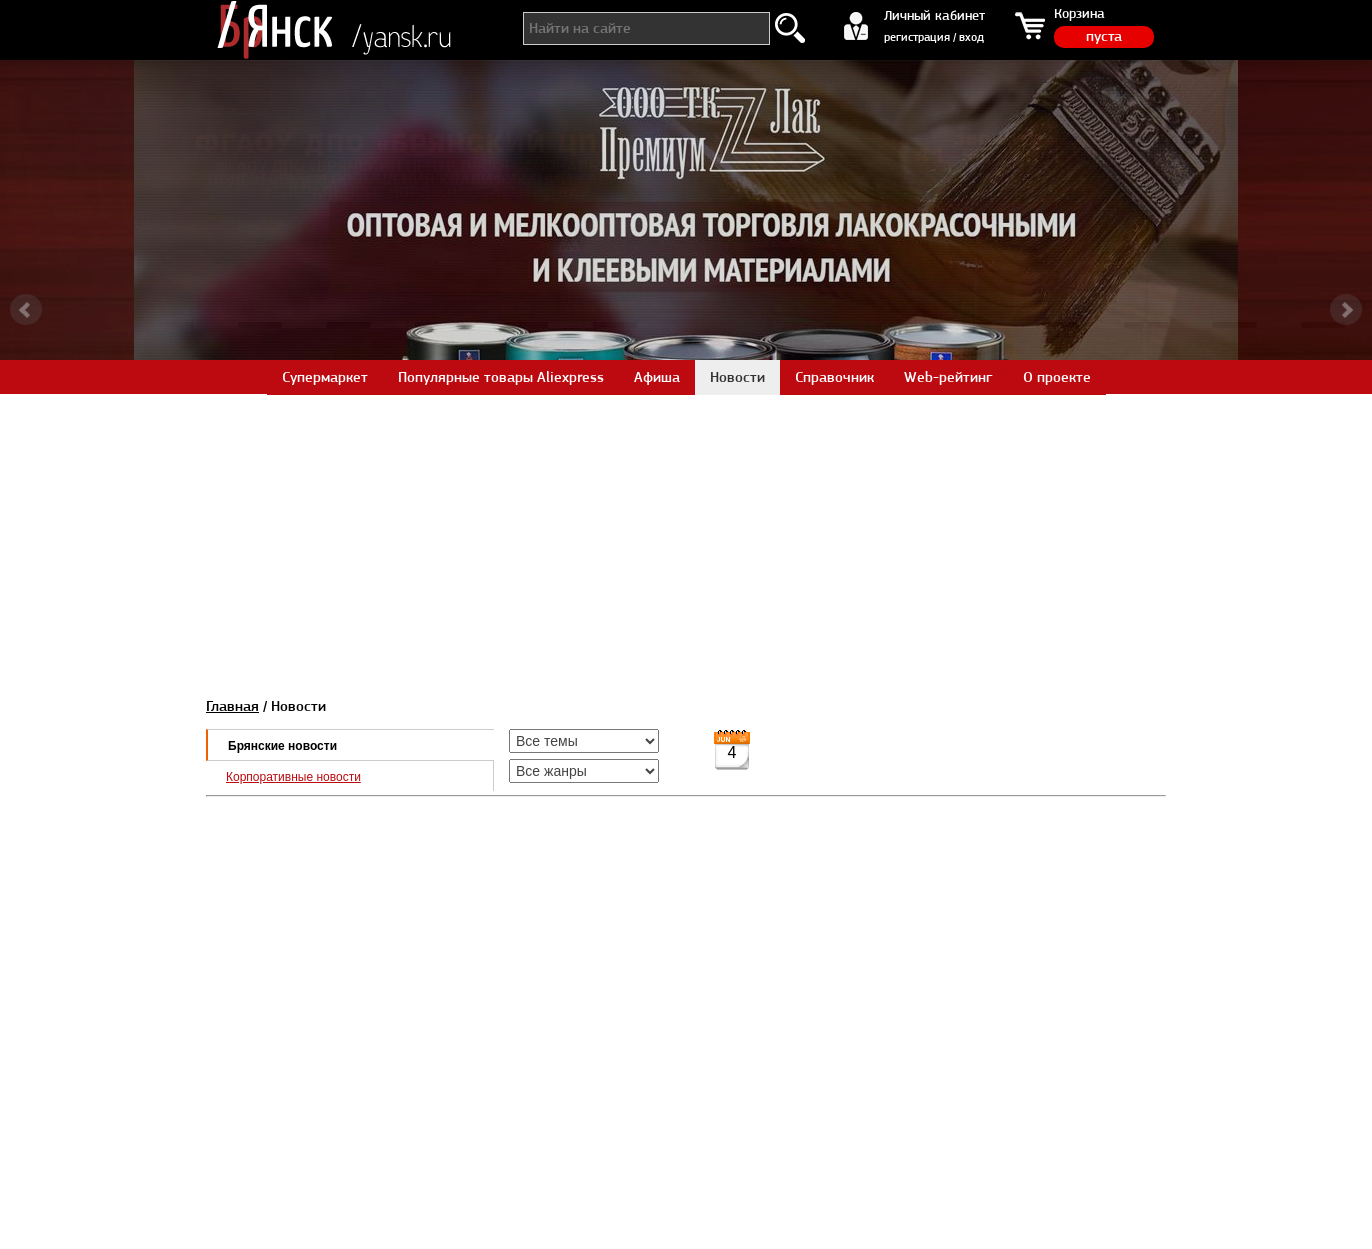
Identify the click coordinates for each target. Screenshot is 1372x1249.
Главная (232, 706)
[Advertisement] (686, 534)
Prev (26, 310)
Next (1346, 310)
